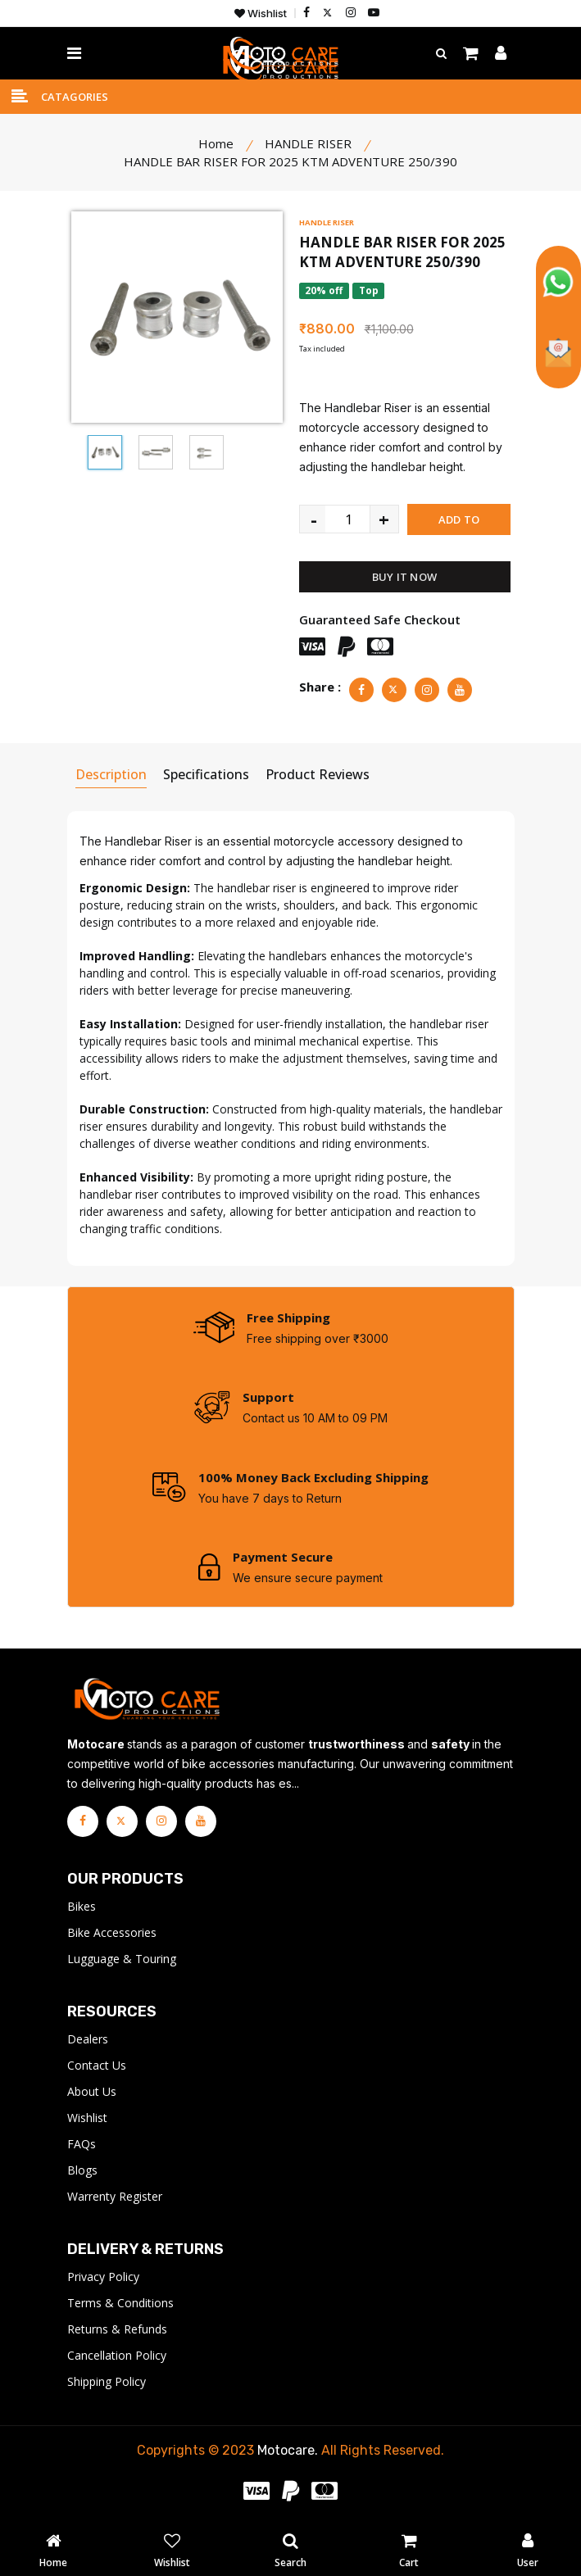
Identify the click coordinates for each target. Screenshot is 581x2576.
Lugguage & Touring (121, 1961)
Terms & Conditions (120, 2305)
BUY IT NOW (404, 576)
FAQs (81, 2146)
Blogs (82, 2172)
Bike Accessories (112, 1935)
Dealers (87, 2041)
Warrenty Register (114, 2198)
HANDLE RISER (326, 222)
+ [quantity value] (384, 518)
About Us (91, 2094)
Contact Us (96, 2067)
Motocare (286, 2452)
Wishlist (260, 13)
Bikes (81, 1908)
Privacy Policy (103, 2279)
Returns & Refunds (117, 2331)
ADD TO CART (458, 523)
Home (216, 143)
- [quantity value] (314, 518)
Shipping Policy (106, 2384)
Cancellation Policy (116, 2357)
